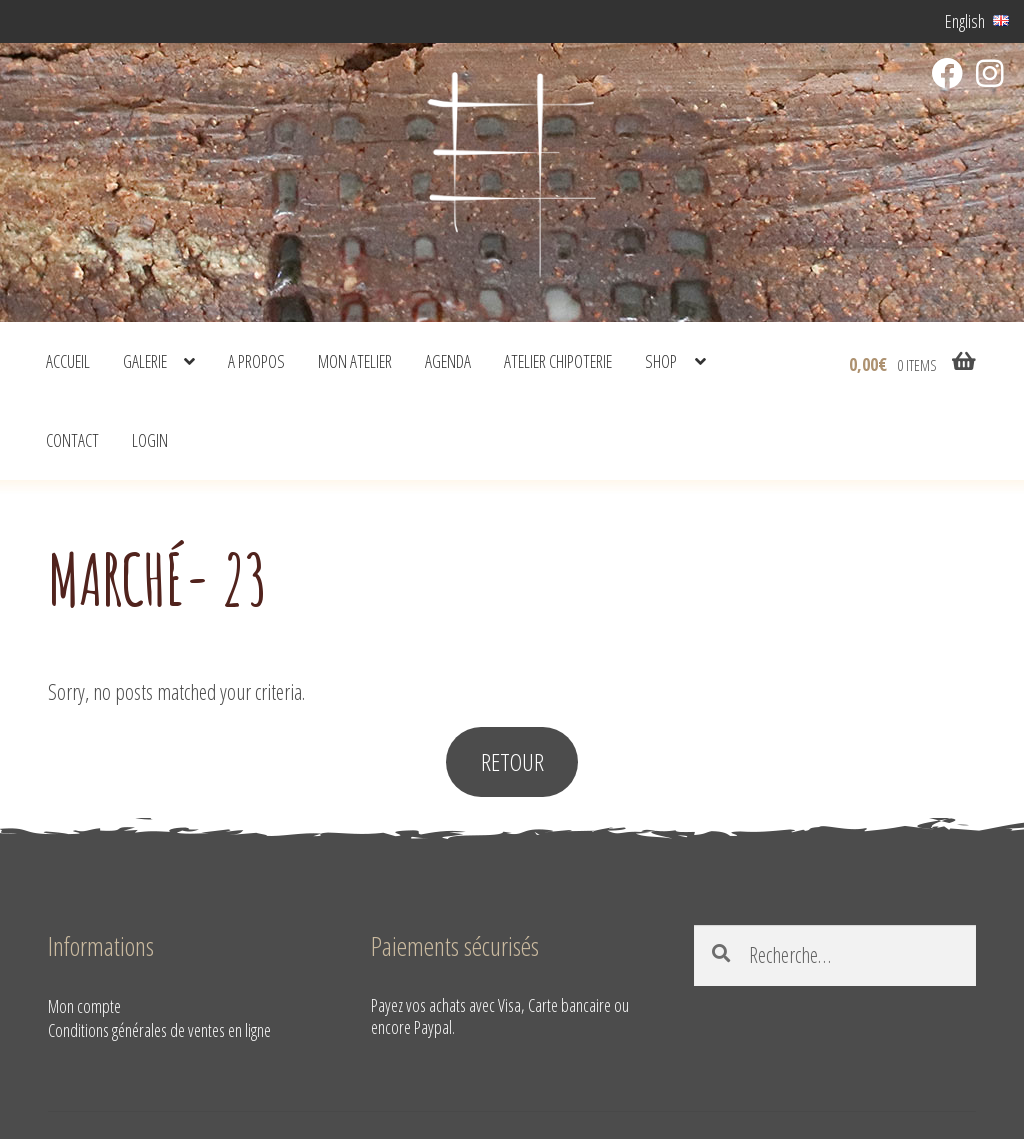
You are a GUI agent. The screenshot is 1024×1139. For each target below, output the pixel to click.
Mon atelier (355, 361)
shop (661, 361)
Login (150, 440)
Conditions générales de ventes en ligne (159, 1030)
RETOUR (512, 761)
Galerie (145, 361)
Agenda (448, 361)
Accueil (68, 361)
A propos (256, 361)
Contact (72, 440)
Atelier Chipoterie (558, 361)
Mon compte (84, 1006)
